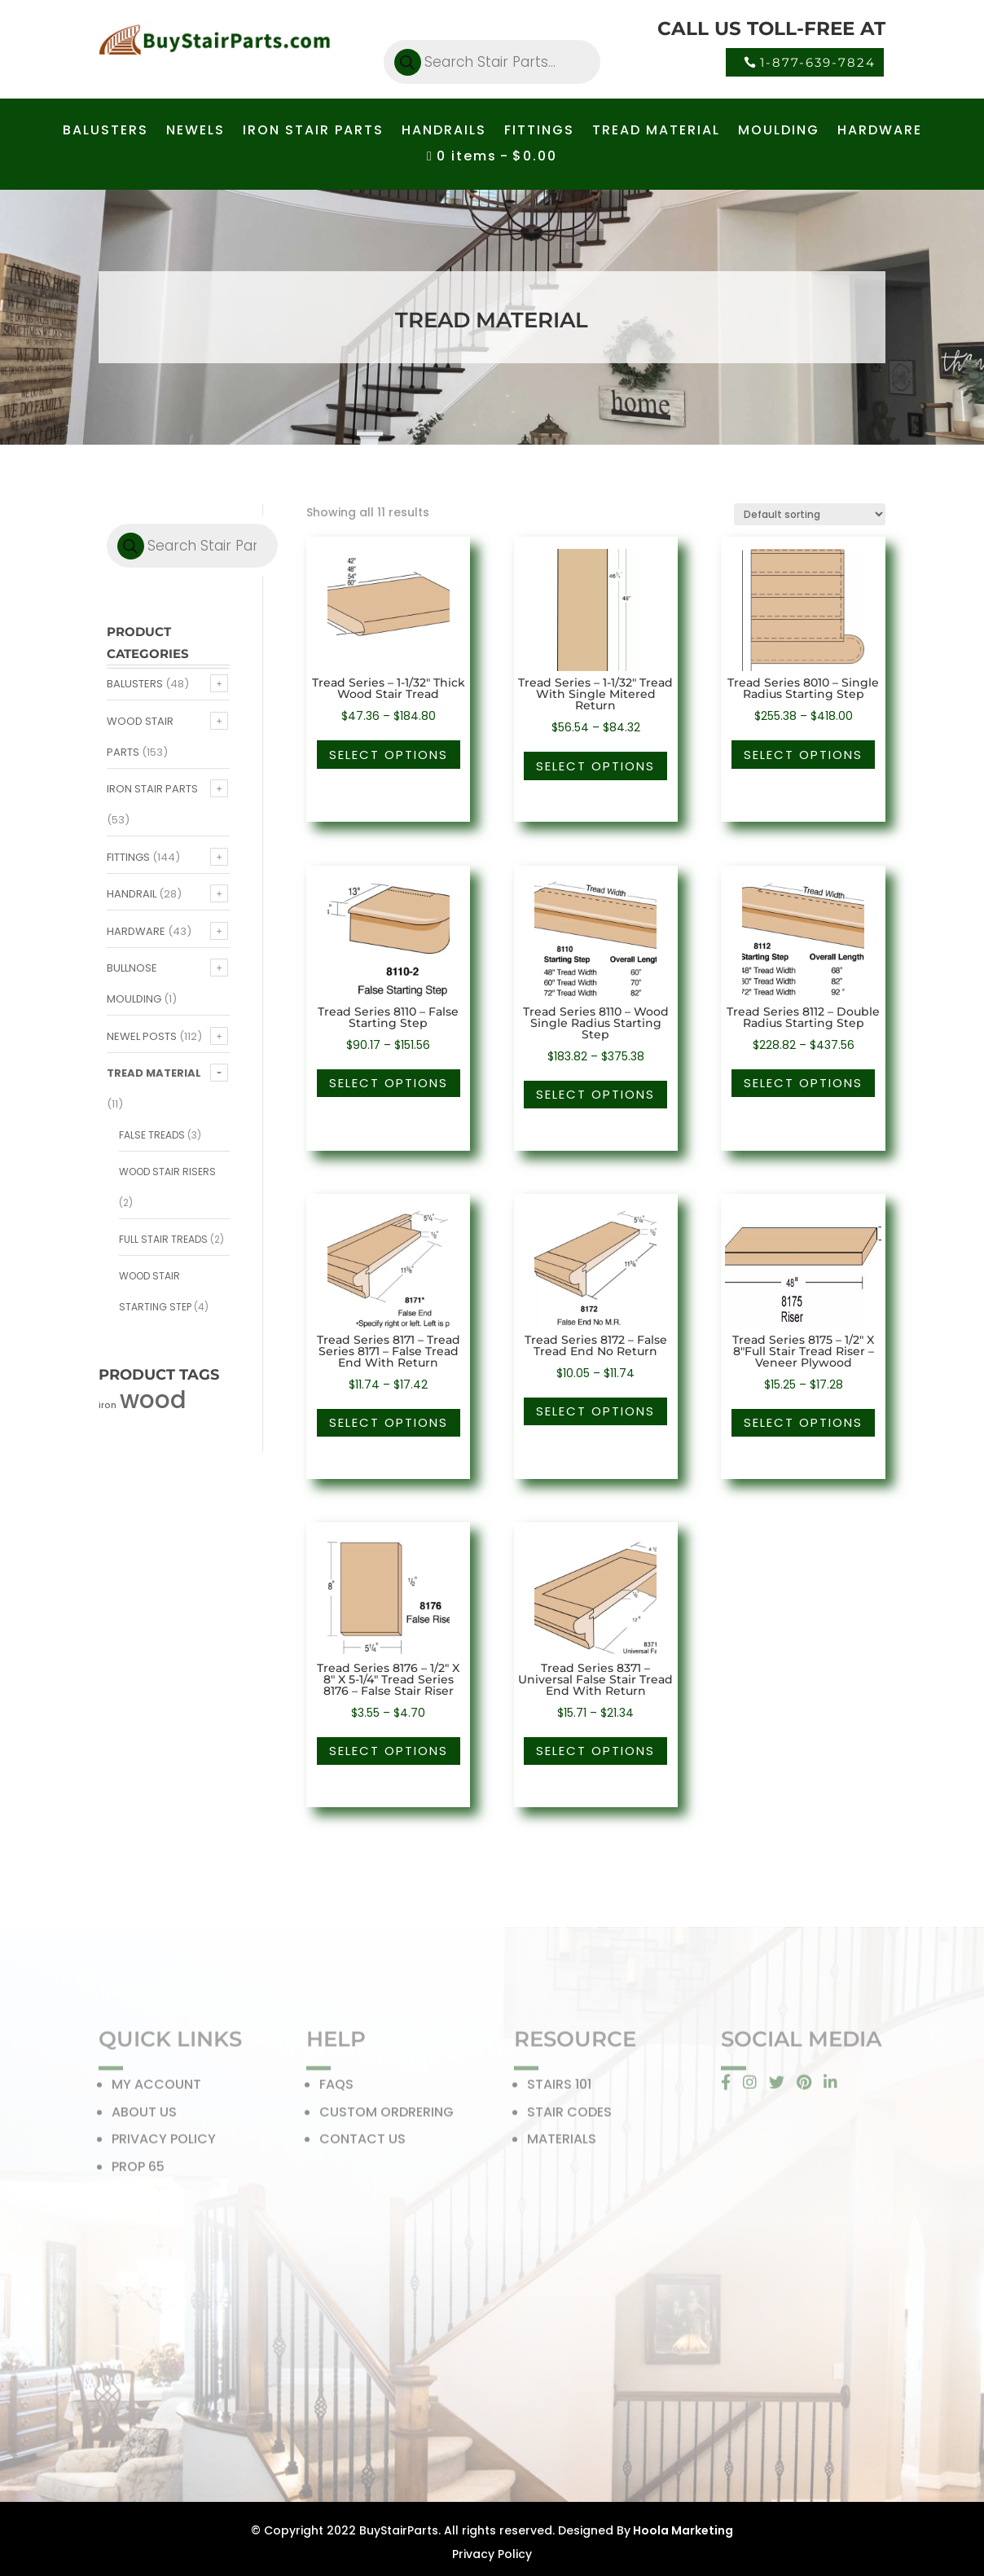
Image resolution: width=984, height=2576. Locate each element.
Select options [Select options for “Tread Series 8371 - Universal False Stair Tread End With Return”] (595, 1750)
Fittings (128, 857)
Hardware (136, 931)
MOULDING (778, 132)
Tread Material (154, 1073)
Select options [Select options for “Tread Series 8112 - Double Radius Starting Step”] (803, 1082)
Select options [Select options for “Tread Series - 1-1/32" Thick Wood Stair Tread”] (388, 754)
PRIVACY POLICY (164, 2144)
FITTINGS (539, 132)
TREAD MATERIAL (656, 132)
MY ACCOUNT (156, 2089)
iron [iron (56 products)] (107, 1405)
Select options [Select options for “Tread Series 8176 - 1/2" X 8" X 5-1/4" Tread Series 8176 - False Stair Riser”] (388, 1750)
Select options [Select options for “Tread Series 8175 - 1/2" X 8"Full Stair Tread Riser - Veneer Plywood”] (803, 1422)
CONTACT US (362, 2144)
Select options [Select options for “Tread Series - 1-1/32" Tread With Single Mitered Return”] (595, 766)
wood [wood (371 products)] (153, 1399)
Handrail (131, 894)
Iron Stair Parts (152, 788)
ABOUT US (144, 2116)
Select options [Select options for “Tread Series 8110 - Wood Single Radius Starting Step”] (595, 1094)
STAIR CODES (569, 2116)
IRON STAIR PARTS (313, 132)
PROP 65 (138, 2170)
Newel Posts (142, 1036)
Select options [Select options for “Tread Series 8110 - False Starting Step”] (388, 1082)
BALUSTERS (105, 132)
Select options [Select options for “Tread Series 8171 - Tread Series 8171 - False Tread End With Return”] (388, 1422)
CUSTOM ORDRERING (386, 2116)
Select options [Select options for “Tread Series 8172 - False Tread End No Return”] (595, 1411)
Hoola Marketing (681, 2530)
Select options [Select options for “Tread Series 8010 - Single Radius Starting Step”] (803, 754)
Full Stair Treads (163, 1239)
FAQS (336, 2089)
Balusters (135, 683)
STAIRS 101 (559, 2089)
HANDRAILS (444, 132)
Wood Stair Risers (167, 1171)
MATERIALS (561, 2144)
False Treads (152, 1135)
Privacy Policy (492, 2554)
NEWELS (195, 132)
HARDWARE (879, 132)
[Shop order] (809, 514)
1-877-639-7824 (818, 62)
